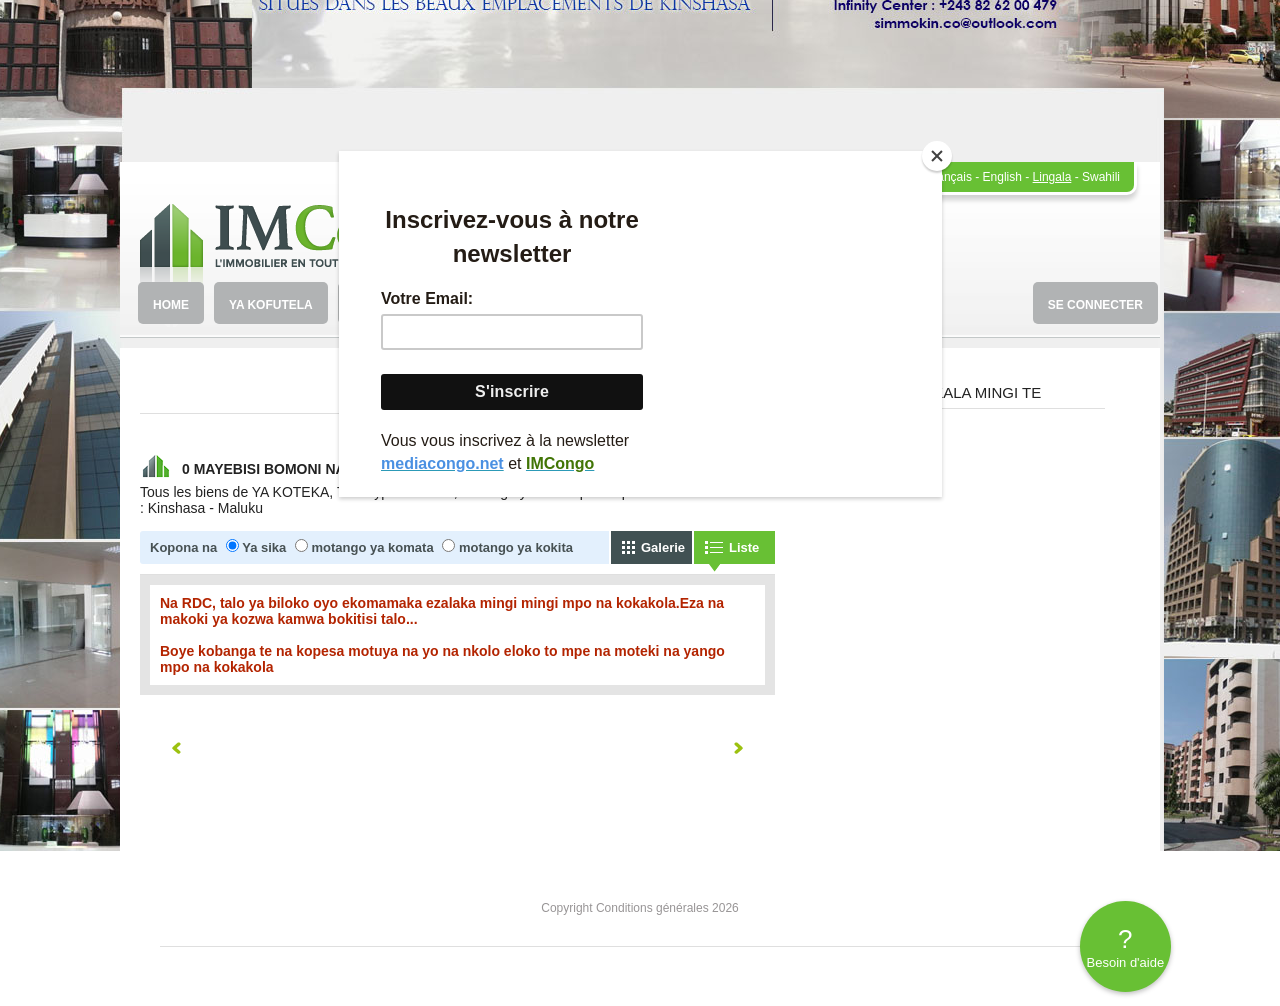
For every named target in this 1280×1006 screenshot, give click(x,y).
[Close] (937, 156)
